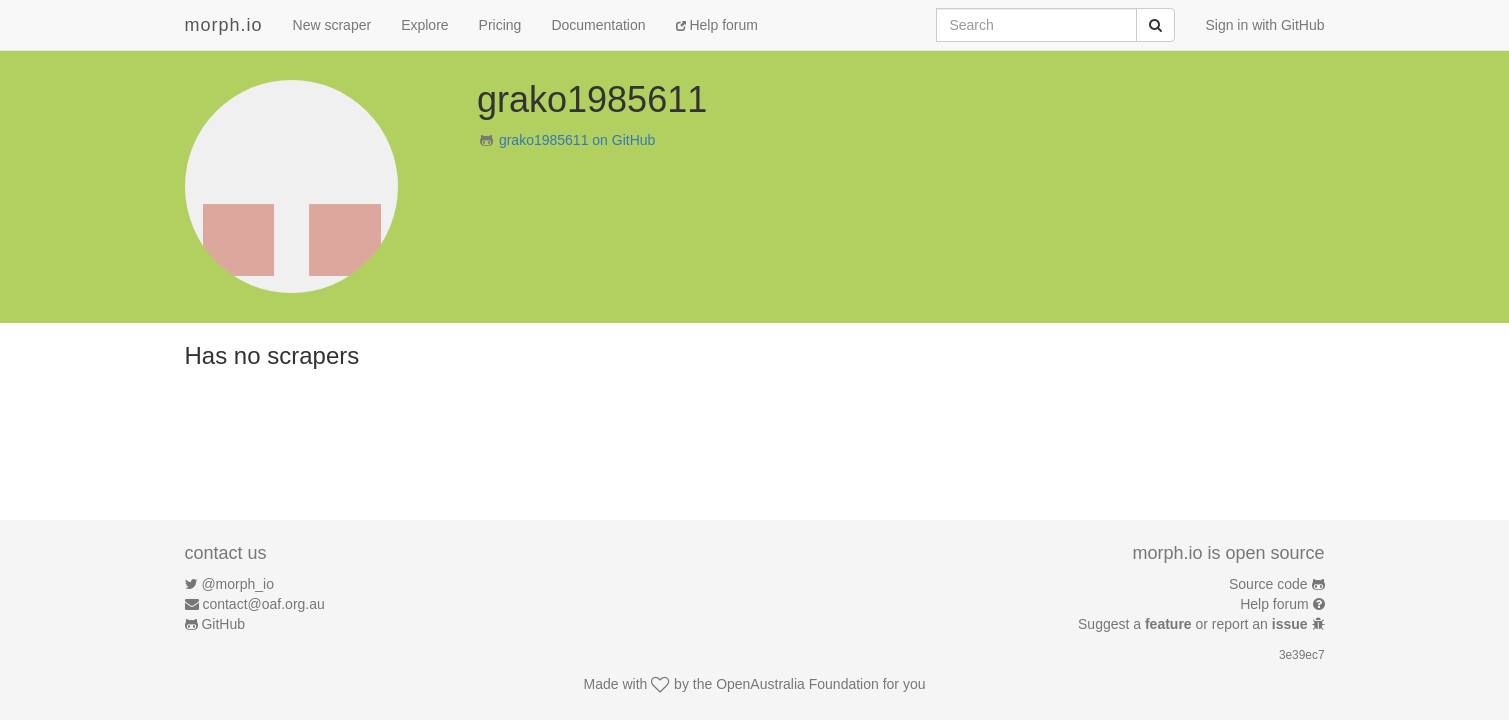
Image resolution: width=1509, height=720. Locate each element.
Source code (1268, 584)
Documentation (598, 25)
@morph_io (237, 584)
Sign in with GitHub (1264, 25)
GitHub (223, 624)
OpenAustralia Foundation (797, 684)
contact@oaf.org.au (263, 604)
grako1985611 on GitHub (577, 140)
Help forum (717, 25)
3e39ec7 (1302, 655)
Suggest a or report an (1194, 624)
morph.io (224, 25)
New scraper (332, 25)
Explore (424, 25)
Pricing (500, 25)
